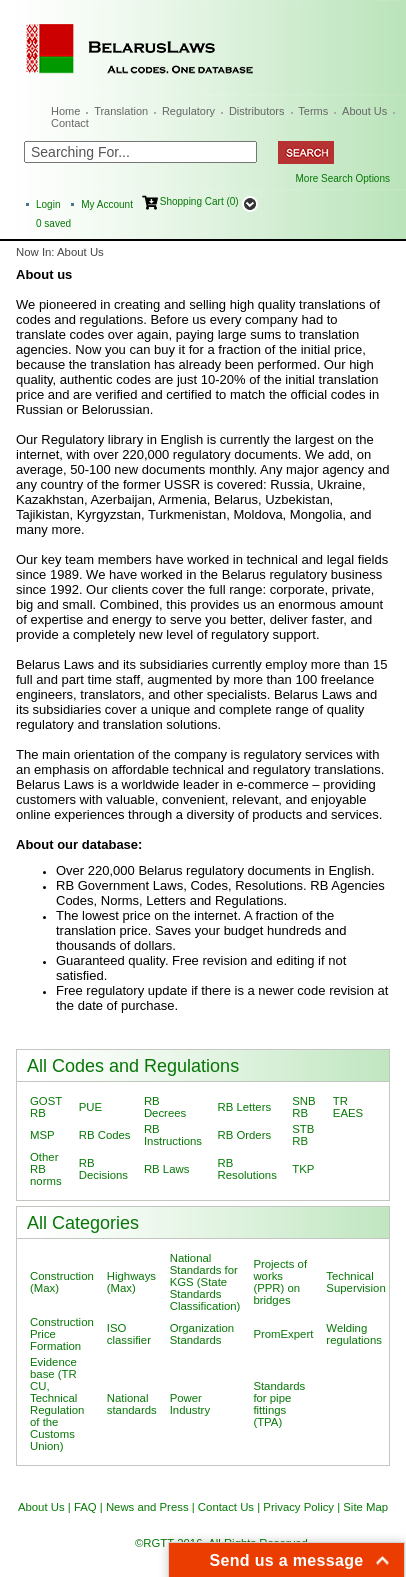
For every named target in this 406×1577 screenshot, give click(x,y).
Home (65, 111)
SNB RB (303, 1107)
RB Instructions (173, 1135)
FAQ (85, 1507)
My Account (107, 204)
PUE (90, 1107)
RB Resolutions (246, 1169)
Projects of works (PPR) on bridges (280, 1282)
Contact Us (226, 1507)
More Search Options (343, 178)
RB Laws (166, 1169)
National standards (132, 1404)
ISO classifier (129, 1334)
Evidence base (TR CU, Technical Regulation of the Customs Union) (57, 1404)
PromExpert (283, 1334)
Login (48, 204)
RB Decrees (165, 1107)
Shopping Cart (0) (199, 201)
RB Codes (105, 1135)
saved (53, 223)
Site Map (365, 1507)
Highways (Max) (131, 1282)
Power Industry (190, 1404)
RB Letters (244, 1107)
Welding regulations (354, 1334)
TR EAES (348, 1107)
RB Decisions (103, 1169)
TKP (303, 1169)
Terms (313, 111)
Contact (70, 123)
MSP (42, 1135)
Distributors (257, 111)
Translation (121, 111)
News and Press (147, 1507)
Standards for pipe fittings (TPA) (279, 1404)
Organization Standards (202, 1334)
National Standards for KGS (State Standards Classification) (205, 1282)
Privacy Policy (298, 1507)
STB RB (303, 1135)
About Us (364, 111)
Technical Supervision (355, 1282)
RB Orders (244, 1135)
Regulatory (188, 111)
